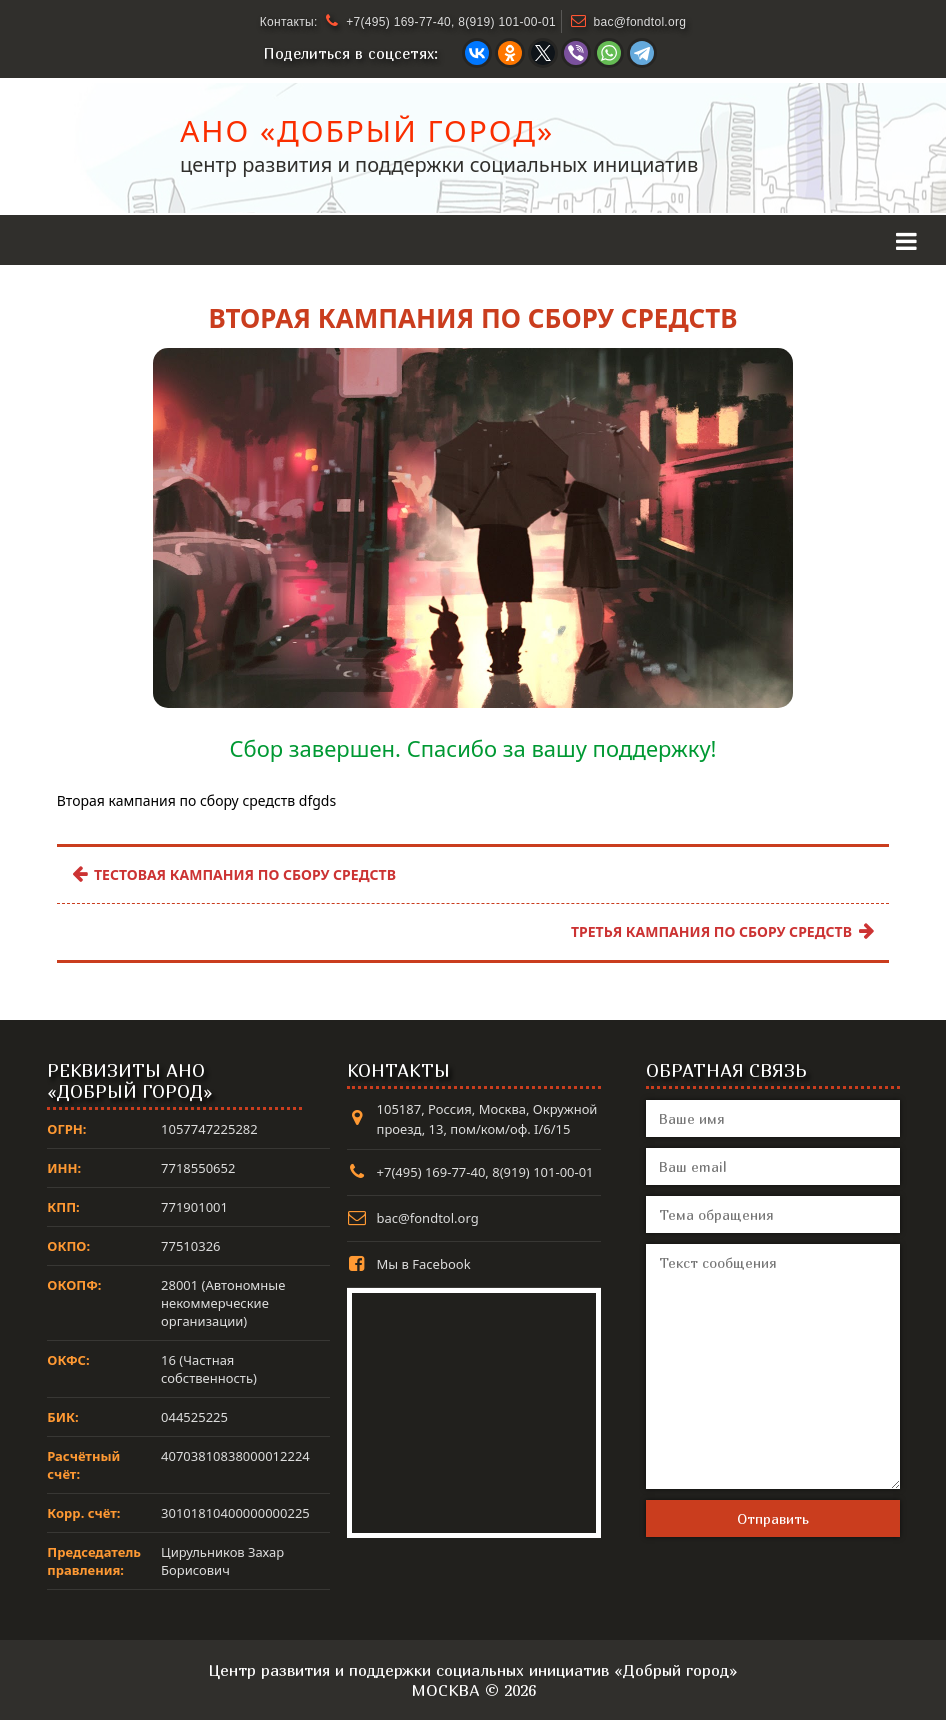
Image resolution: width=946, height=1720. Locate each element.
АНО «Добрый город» (368, 137)
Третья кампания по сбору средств (722, 931)
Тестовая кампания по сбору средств (234, 874)
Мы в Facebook (424, 1264)
